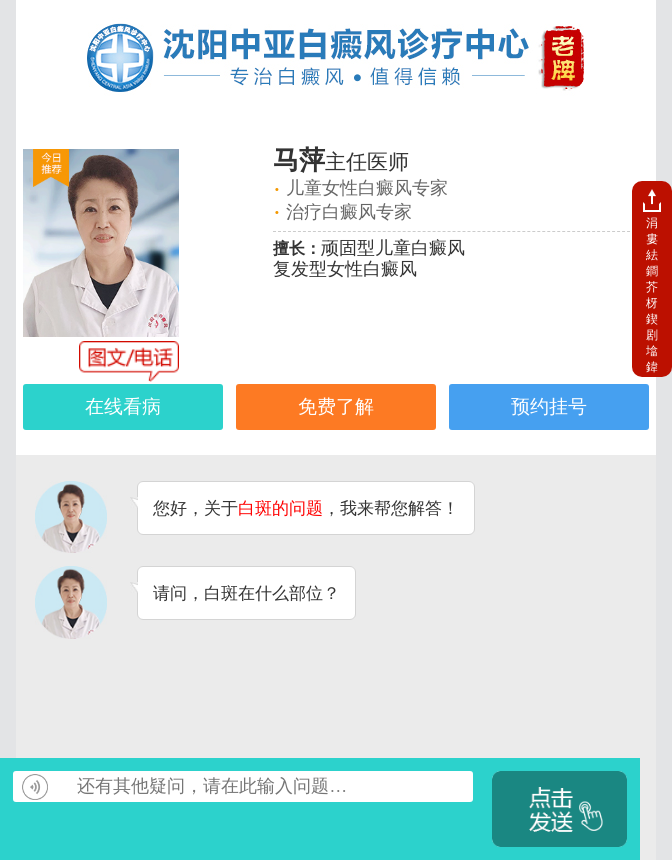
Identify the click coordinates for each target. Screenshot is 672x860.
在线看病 (123, 406)
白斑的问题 (280, 508)
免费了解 (336, 406)
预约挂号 (549, 406)
